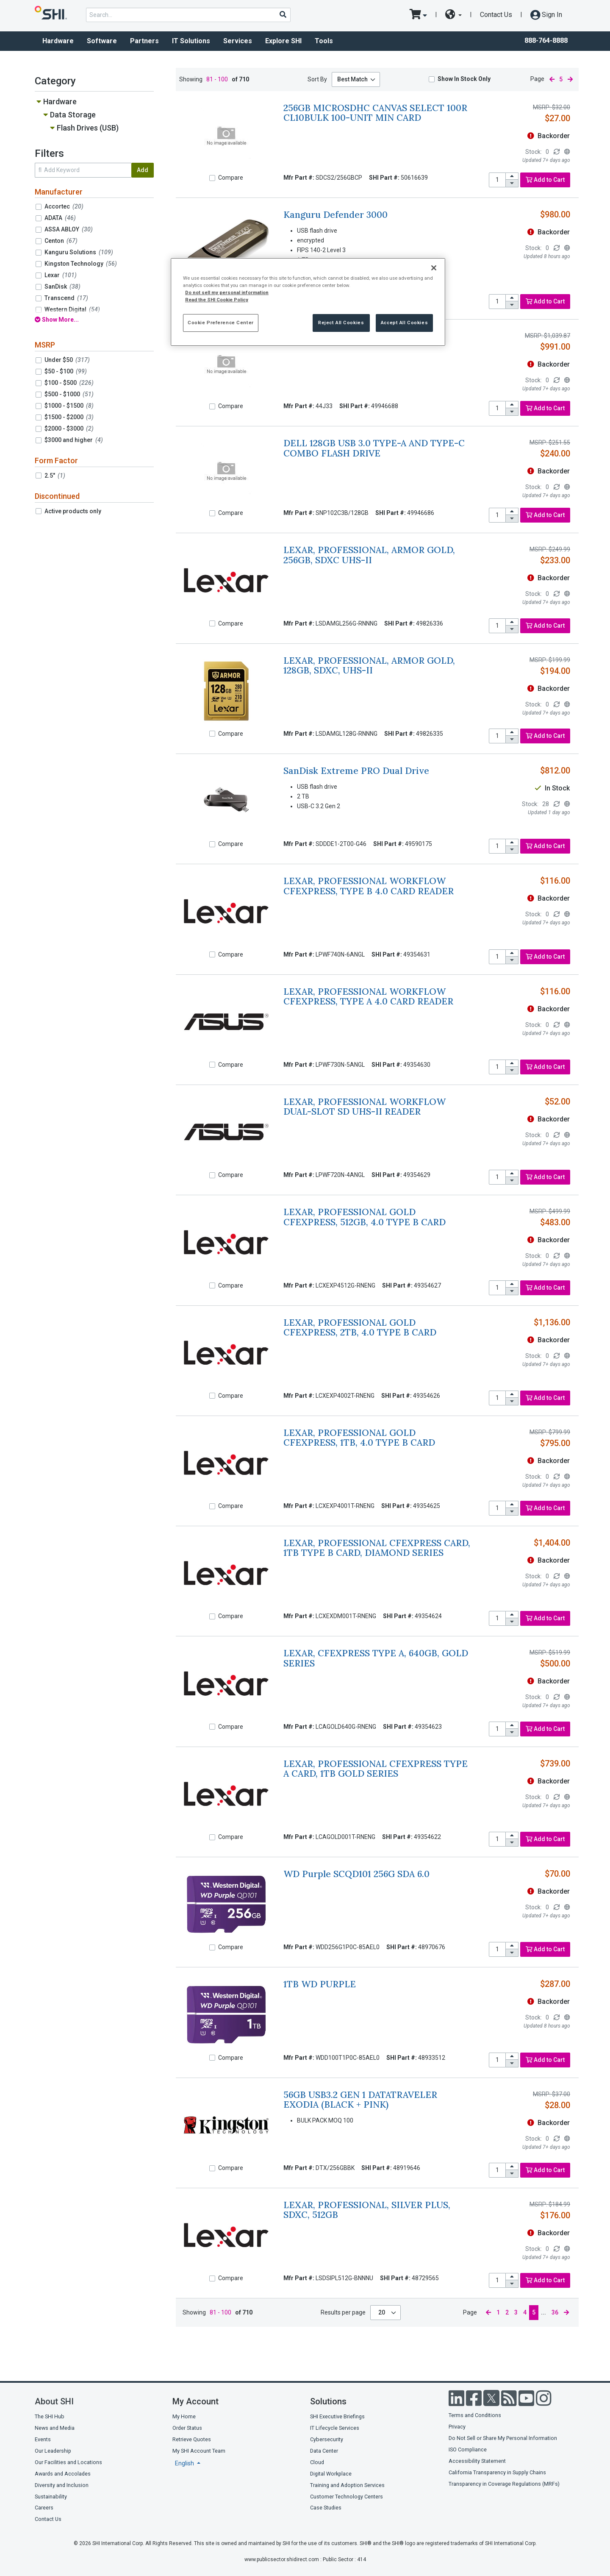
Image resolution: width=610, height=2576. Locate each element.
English (185, 2463)
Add (142, 170)
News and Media (55, 2428)
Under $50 (67, 359)
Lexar (60, 275)
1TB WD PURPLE (319, 1984)
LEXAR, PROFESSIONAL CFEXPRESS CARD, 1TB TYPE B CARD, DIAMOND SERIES (376, 1547)
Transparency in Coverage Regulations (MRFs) (504, 2484)
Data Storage (73, 114)
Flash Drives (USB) (88, 127)
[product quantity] (497, 179)
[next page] (570, 79)
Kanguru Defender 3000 (335, 214)
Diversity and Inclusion (62, 2485)
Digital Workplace (331, 2473)
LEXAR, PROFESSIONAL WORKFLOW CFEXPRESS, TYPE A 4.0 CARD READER (368, 996)
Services (237, 41)
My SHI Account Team (198, 2451)
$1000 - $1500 (69, 405)
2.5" (54, 475)
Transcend (66, 298)
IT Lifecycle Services (334, 2428)
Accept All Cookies (404, 322)
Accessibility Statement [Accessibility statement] (477, 2461)
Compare (230, 177)
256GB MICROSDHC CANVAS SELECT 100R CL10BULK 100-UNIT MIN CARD (375, 112)
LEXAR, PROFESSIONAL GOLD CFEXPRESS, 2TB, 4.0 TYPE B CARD (359, 1327)
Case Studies (325, 2507)
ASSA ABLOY (68, 229)
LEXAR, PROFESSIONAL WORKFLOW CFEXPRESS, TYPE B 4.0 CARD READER (368, 885)
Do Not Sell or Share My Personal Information (503, 2438)
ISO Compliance (468, 2449)
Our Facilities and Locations (68, 2462)
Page (537, 78)
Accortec (63, 206)
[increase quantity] (512, 176)
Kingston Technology (80, 263)
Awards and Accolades (63, 2473)
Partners (144, 41)
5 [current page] (561, 79)
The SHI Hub (49, 2416)
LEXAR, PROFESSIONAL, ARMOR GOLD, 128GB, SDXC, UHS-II (369, 665)
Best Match (352, 79)
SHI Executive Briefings (337, 2416)
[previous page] (552, 79)
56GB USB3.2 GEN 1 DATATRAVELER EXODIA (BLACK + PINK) (360, 2099)
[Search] (282, 14)
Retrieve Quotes (191, 2439)
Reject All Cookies (341, 322)
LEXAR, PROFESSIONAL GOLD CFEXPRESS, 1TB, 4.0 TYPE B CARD (359, 1437)
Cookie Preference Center (221, 322)
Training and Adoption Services (347, 2485)
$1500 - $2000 (69, 417)
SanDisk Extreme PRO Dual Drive (356, 770)
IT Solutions (191, 41)
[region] (308, 302)
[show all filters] (94, 319)
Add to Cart (545, 179)
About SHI (54, 2401)
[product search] (188, 15)
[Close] (433, 268)
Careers (44, 2507)
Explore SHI (283, 41)
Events (43, 2439)
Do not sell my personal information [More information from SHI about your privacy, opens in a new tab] (227, 292)
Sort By (317, 79)
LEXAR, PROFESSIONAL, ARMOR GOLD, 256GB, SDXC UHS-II (369, 554)
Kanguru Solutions (78, 252)
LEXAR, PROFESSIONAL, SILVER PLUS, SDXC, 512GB (366, 2209)
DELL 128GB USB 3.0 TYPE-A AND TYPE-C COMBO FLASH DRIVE (374, 448)
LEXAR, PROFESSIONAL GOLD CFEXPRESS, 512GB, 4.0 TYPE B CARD (364, 1216)
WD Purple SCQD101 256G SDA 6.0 (356, 1874)
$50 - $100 (65, 371)
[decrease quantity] (512, 183)
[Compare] (212, 178)
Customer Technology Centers (346, 2496)
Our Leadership (53, 2451)
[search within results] (83, 170)
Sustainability (51, 2496)
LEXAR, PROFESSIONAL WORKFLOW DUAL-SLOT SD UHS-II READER (364, 1106)
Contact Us (496, 15)
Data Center (324, 2451)
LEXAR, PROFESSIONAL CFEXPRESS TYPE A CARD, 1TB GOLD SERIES (375, 1768)
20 (382, 2312)
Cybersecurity (326, 2439)
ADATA (60, 217)
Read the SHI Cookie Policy (216, 300)
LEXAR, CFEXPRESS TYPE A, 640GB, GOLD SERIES (375, 1658)
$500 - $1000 (69, 394)
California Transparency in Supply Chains (497, 2472)
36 (555, 2312)
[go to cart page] (418, 14)
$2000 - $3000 (69, 428)
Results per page (343, 2312)
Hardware (58, 41)
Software (102, 41)
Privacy (457, 2426)
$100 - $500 (69, 382)
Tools (324, 41)
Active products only (72, 511)
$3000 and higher (73, 440)
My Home (184, 2416)
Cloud (317, 2462)
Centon (61, 240)
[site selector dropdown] (453, 14)
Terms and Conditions (475, 2415)
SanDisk (62, 286)
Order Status (187, 2428)
